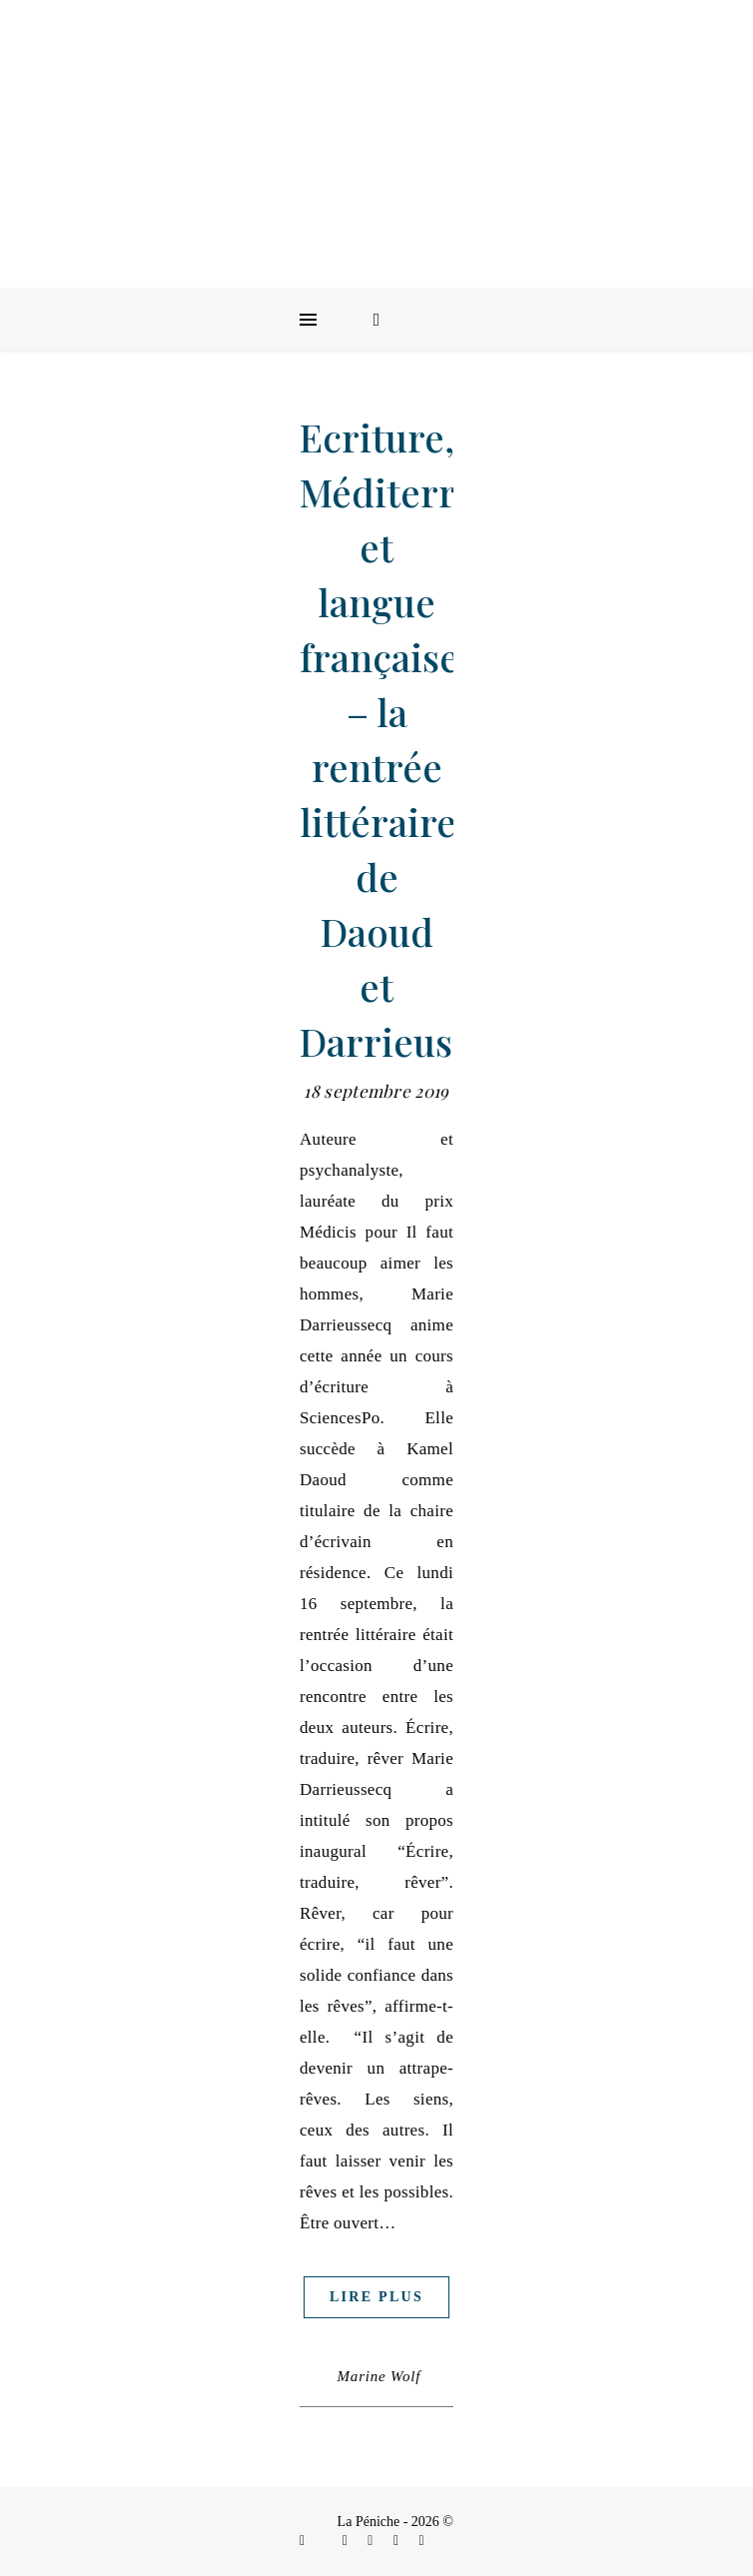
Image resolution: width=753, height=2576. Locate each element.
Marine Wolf (379, 2376)
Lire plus (376, 2296)
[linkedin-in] (372, 2540)
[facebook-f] (304, 2540)
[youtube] (421, 2540)
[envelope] (397, 2540)
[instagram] (347, 2540)
